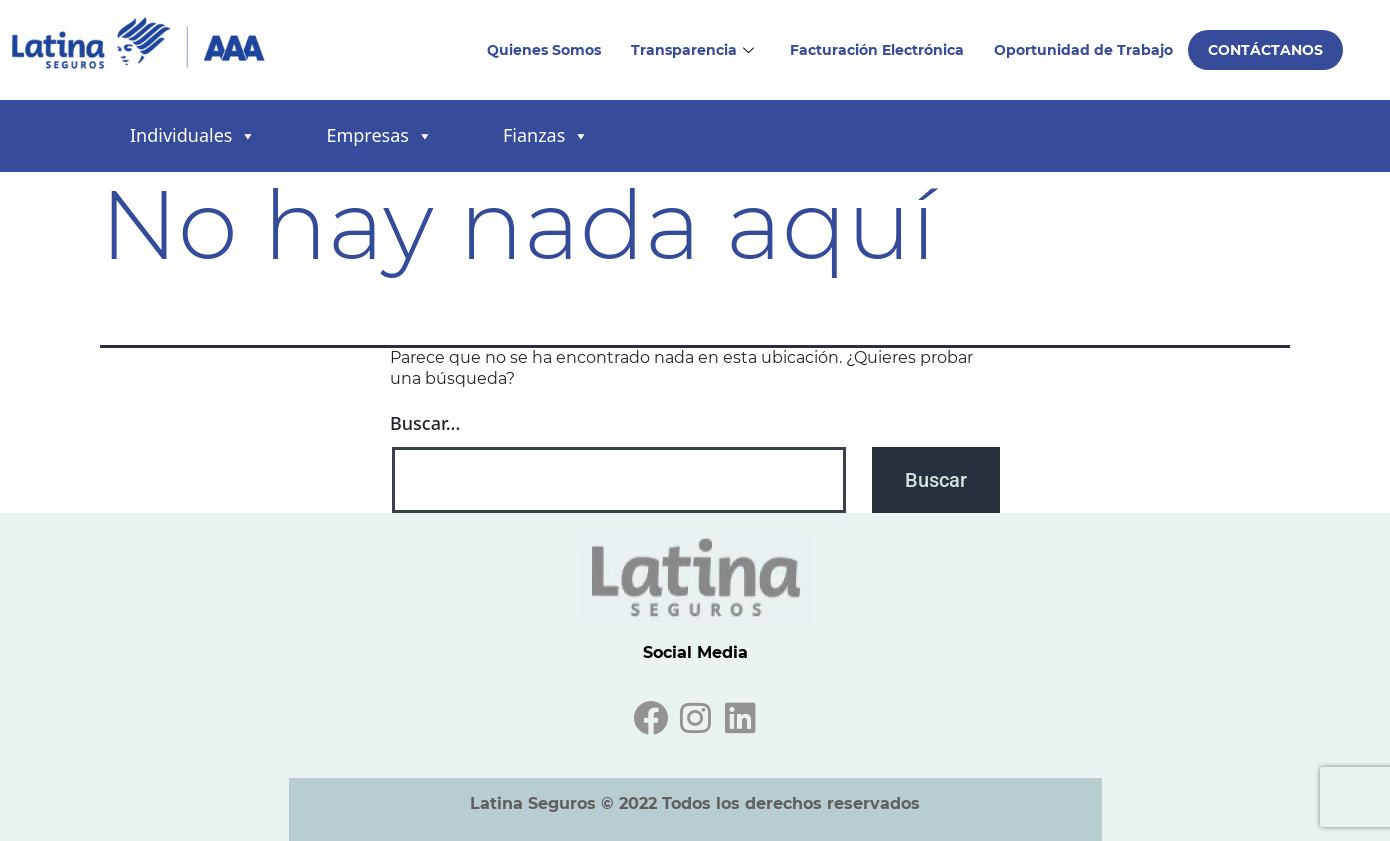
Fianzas (546, 136)
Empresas (379, 136)
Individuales (193, 136)
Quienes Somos (544, 50)
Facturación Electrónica (877, 50)
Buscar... (425, 423)
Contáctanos (1265, 50)
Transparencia (692, 50)
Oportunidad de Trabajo (1083, 50)
